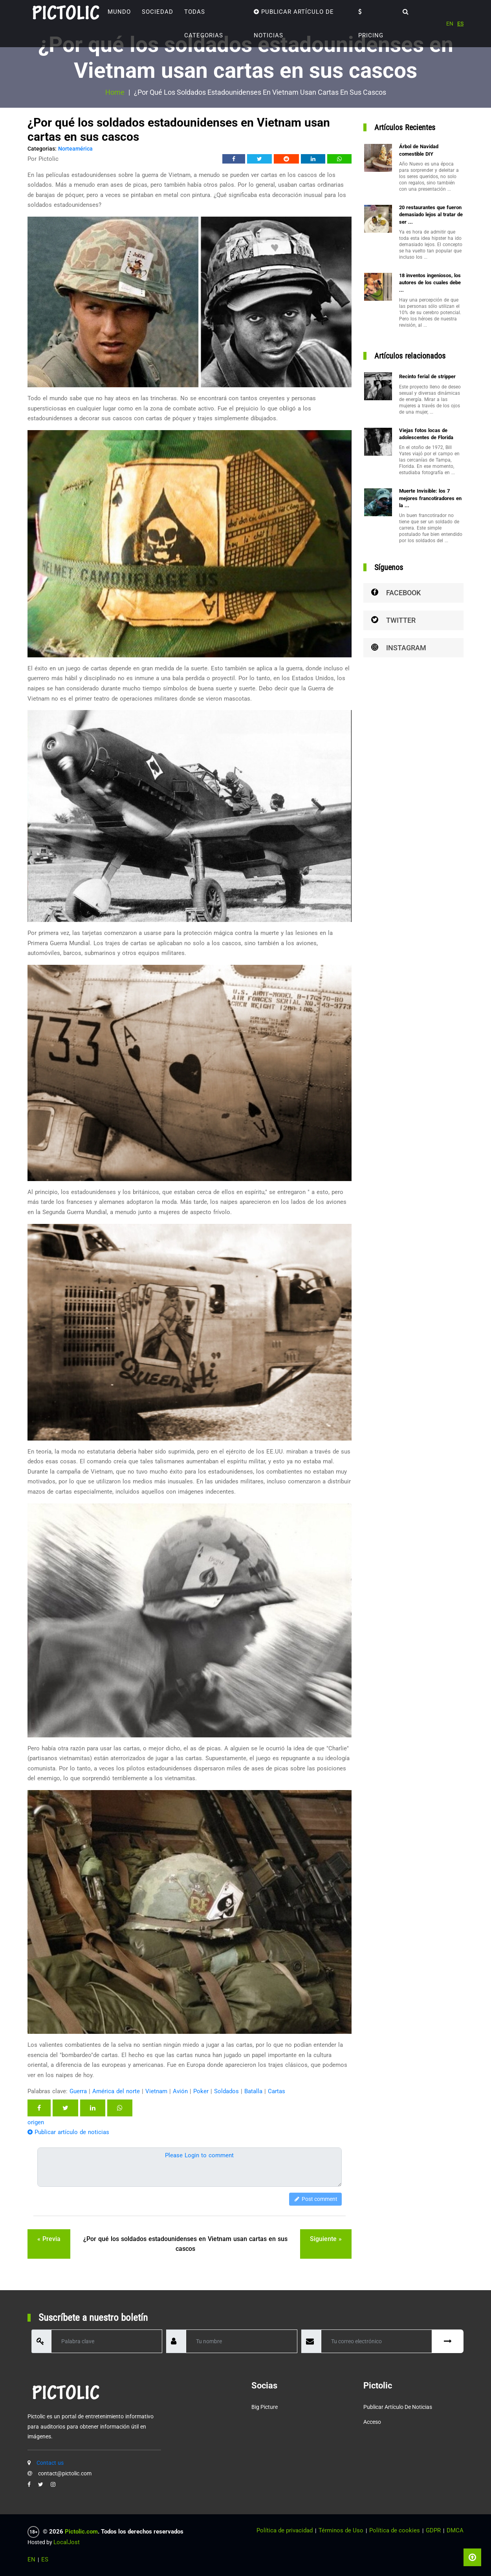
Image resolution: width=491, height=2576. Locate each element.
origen (35, 2122)
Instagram (398, 648)
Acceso (372, 2422)
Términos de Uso (341, 2530)
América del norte (116, 2091)
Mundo (119, 11)
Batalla (253, 2091)
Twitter (393, 620)
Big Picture (264, 2407)
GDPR (433, 2530)
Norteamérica (75, 148)
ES (460, 23)
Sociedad (157, 11)
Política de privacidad (284, 2530)
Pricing (370, 24)
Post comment (315, 2199)
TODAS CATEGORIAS (203, 23)
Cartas (276, 2091)
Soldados (226, 2091)
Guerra (78, 2091)
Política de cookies (394, 2530)
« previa (48, 2239)
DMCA (455, 2530)
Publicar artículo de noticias (294, 23)
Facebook (396, 593)
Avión (180, 2091)
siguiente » (326, 2239)
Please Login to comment (199, 2155)
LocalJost (66, 2542)
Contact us (50, 2463)
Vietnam (156, 2091)
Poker (201, 2091)
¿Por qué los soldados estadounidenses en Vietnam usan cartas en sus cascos (185, 2244)
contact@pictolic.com (65, 2473)
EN (449, 23)
